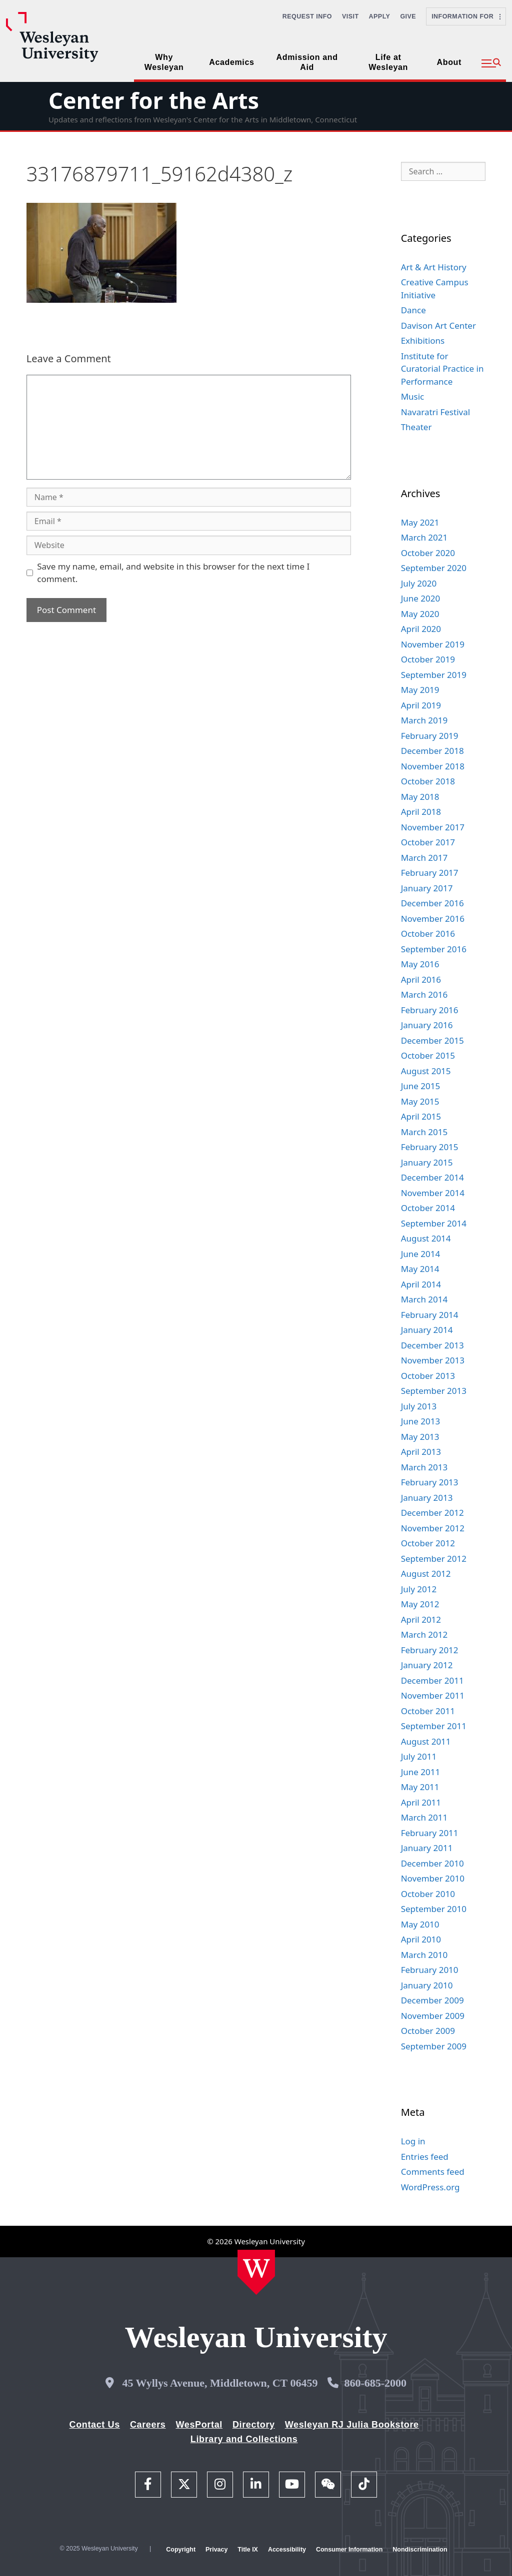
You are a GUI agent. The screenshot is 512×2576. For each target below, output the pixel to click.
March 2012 (424, 1634)
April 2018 (421, 811)
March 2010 (424, 1954)
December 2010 (432, 1863)
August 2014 (426, 1238)
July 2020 (419, 583)
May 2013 (420, 1436)
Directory (253, 2425)
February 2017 (429, 872)
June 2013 (420, 1421)
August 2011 (426, 1741)
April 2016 (421, 979)
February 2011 (429, 1833)
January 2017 (427, 888)
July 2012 (419, 1589)
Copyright (181, 2549)
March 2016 (424, 994)
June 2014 (420, 1254)
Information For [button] (466, 16)
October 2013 (428, 1375)
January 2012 (427, 1665)
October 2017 (428, 842)
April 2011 (421, 1802)
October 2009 (428, 2030)
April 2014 (421, 1284)
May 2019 (420, 689)
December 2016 (432, 903)
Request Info (307, 16)
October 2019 (428, 659)
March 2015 (424, 1132)
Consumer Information (349, 2549)
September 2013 (433, 1390)
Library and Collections (244, 2439)
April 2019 (421, 705)
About (449, 62)
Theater (416, 427)
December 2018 (432, 750)
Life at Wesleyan (388, 62)
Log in (413, 2141)
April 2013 (421, 1451)
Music (412, 396)
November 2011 (432, 1695)
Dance (413, 310)
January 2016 (427, 1025)
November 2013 (432, 1360)
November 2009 (432, 2015)
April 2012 (421, 1619)
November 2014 (432, 1193)
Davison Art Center (438, 325)
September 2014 (433, 1223)
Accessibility (287, 2549)
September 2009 (433, 2046)
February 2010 (429, 1969)
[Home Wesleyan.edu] (256, 2272)
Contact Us (95, 2425)
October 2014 (428, 1208)
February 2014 (429, 1314)
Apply (379, 16)
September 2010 (433, 1909)
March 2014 (424, 1299)
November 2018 (432, 766)
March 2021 (424, 537)
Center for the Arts (153, 100)
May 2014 (420, 1269)
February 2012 (429, 1650)
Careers (148, 2425)
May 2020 (420, 614)
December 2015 (432, 1040)
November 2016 (432, 918)
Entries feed (424, 2156)
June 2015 (420, 1086)
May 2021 (420, 522)
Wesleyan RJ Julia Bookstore (352, 2425)
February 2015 (429, 1147)
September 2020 (433, 568)
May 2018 (420, 796)
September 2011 (433, 1726)
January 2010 (427, 1985)
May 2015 (420, 1101)
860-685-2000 (375, 2383)
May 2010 (420, 1924)
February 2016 (429, 1010)
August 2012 (426, 1573)
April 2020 (421, 629)
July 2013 (419, 1406)
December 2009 (432, 2000)
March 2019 (424, 720)
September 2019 (433, 674)
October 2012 (428, 1543)
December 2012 (432, 1512)
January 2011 (427, 1848)
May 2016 (420, 964)
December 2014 (432, 1177)
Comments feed (432, 2171)
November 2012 (432, 1528)
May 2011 (420, 1787)
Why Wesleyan (164, 62)
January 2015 (427, 1162)
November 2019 (432, 644)
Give (408, 16)
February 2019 (429, 735)
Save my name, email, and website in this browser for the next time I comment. (173, 573)
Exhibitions (423, 340)
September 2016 (433, 949)
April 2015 (421, 1116)
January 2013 (427, 1497)
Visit (350, 16)
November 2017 (432, 827)
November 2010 (432, 1878)
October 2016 (428, 933)
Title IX (248, 2549)
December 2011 (432, 1680)
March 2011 (424, 1817)
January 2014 (427, 1329)
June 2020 (420, 598)
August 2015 (426, 1071)
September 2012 (433, 1558)
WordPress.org (430, 2187)
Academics (231, 62)
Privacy (217, 2549)
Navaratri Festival (435, 412)
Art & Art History (433, 267)
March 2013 (424, 1467)
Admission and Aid (307, 62)
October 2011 (428, 1711)
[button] (491, 63)
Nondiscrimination (419, 2549)
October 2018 (428, 781)
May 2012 (420, 1604)
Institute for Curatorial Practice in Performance (442, 368)
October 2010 (428, 1894)
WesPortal (199, 2425)
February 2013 (429, 1482)
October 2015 (428, 1055)
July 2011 (419, 1756)
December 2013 (432, 1345)
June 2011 (420, 1772)
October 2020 (428, 553)
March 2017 (424, 857)
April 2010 (421, 1939)
